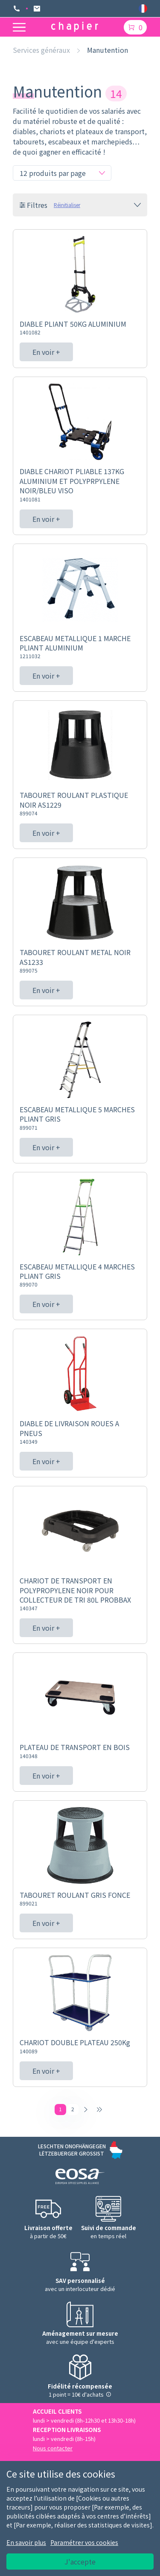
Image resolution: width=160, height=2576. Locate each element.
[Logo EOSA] (80, 2177)
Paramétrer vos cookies (84, 2542)
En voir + (46, 352)
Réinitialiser (67, 204)
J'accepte (80, 2561)
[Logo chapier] (74, 27)
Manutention (107, 50)
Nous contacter (53, 2448)
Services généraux (41, 50)
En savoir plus (26, 2542)
